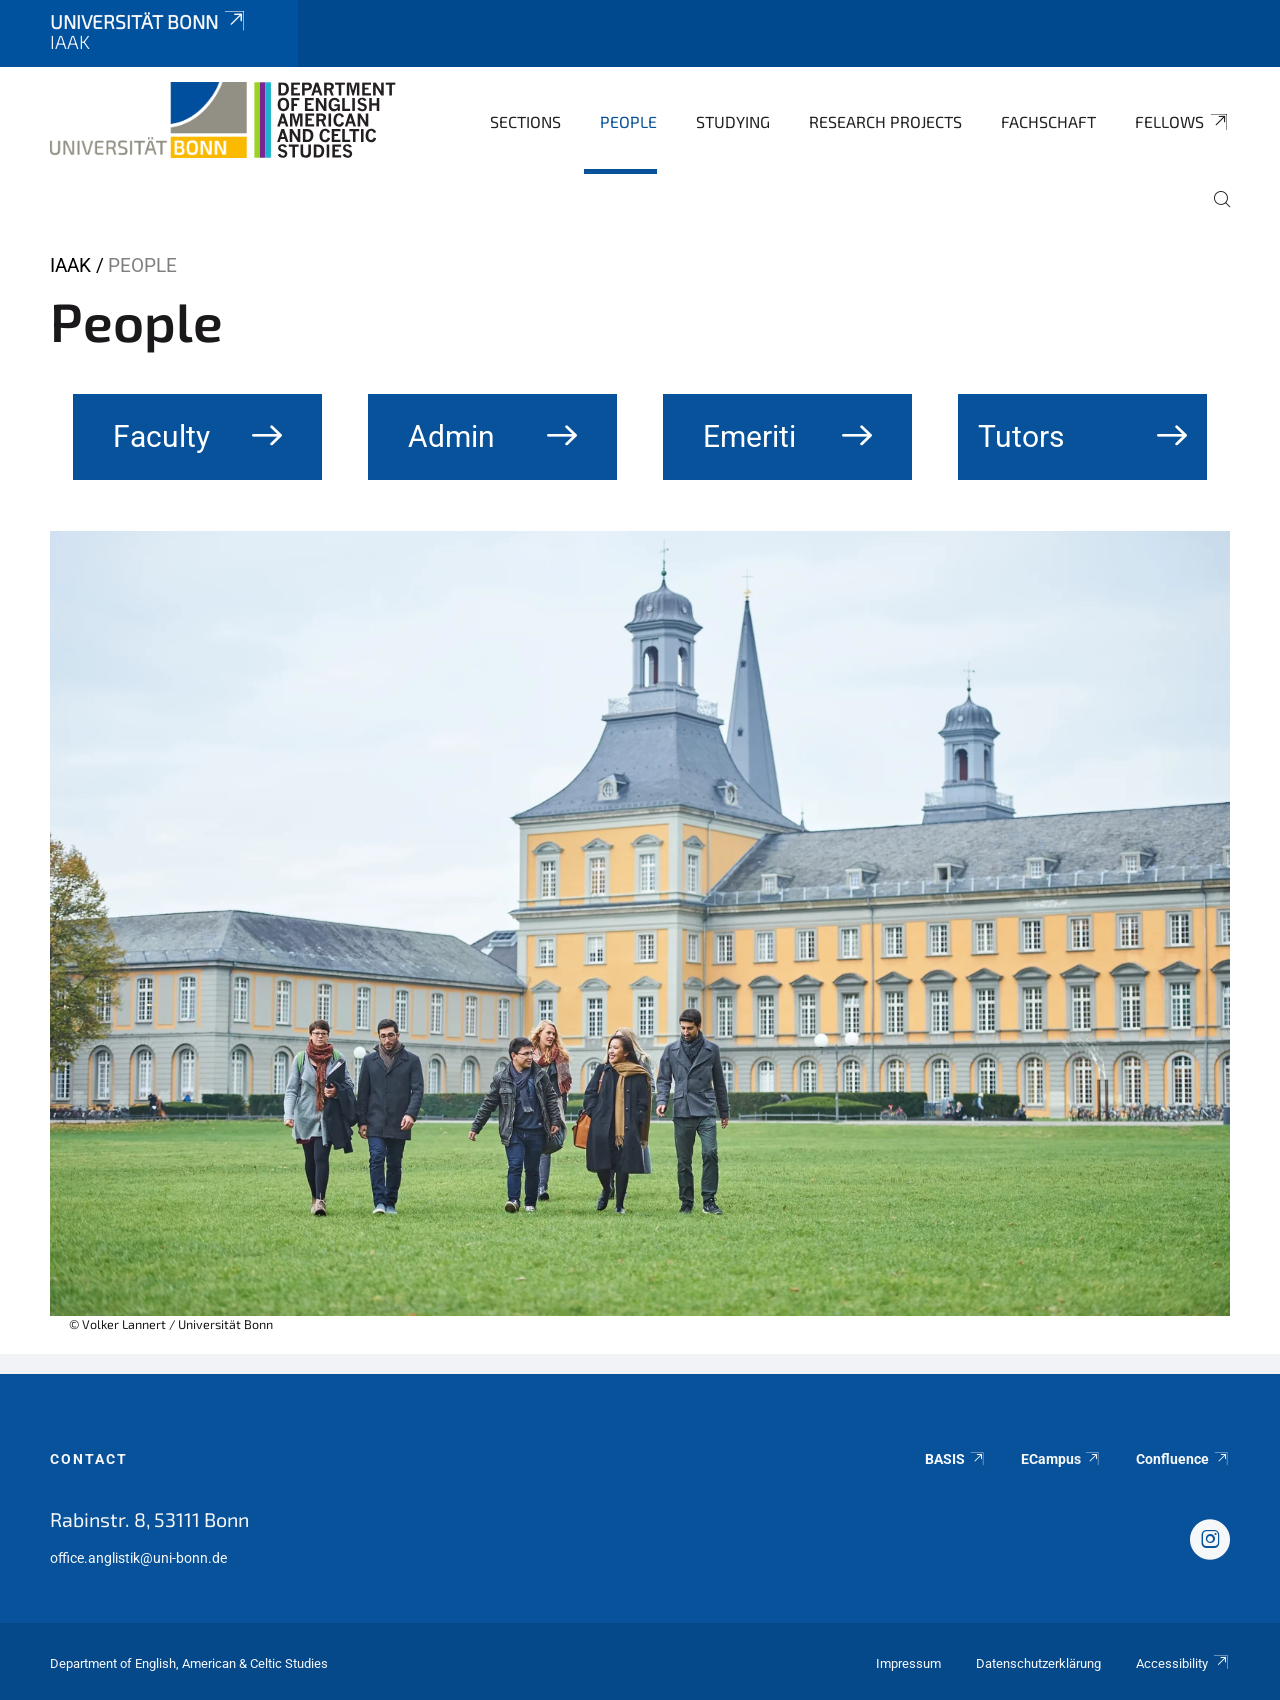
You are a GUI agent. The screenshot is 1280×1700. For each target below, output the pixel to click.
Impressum (908, 1663)
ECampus (1061, 1459)
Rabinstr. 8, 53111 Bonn (149, 1519)
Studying (733, 121)
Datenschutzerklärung (1038, 1663)
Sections (525, 121)
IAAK (70, 265)
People (628, 121)
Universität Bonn (149, 21)
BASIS (955, 1459)
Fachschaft (1048, 121)
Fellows (1182, 122)
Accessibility (1183, 1663)
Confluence (1183, 1459)
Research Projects (885, 121)
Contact (89, 1459)
